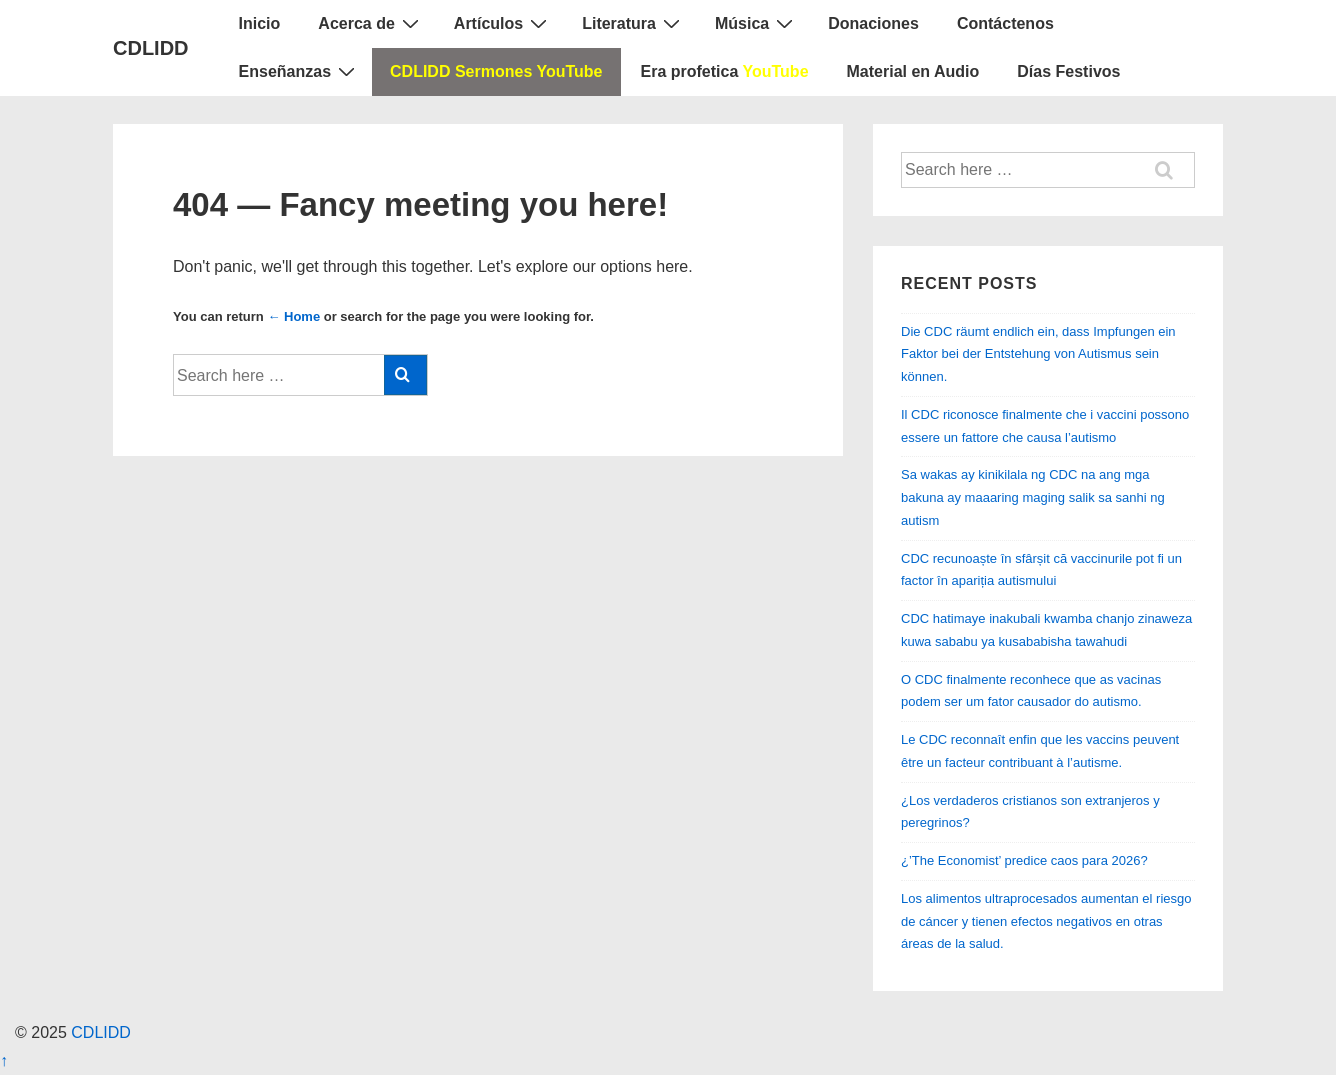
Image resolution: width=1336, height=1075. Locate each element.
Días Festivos (1068, 71)
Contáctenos (1005, 23)
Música (756, 23)
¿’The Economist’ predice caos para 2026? (1024, 860)
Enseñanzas (299, 71)
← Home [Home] (293, 316)
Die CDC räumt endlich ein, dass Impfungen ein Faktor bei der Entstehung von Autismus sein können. (1038, 354)
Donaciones (873, 23)
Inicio (260, 23)
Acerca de (371, 23)
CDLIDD (151, 48)
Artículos (503, 23)
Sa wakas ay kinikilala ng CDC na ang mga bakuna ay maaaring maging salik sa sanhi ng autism (1033, 497)
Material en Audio (913, 71)
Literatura (633, 23)
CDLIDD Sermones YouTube (496, 71)
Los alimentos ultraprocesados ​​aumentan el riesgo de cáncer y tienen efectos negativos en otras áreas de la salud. (1046, 921)
